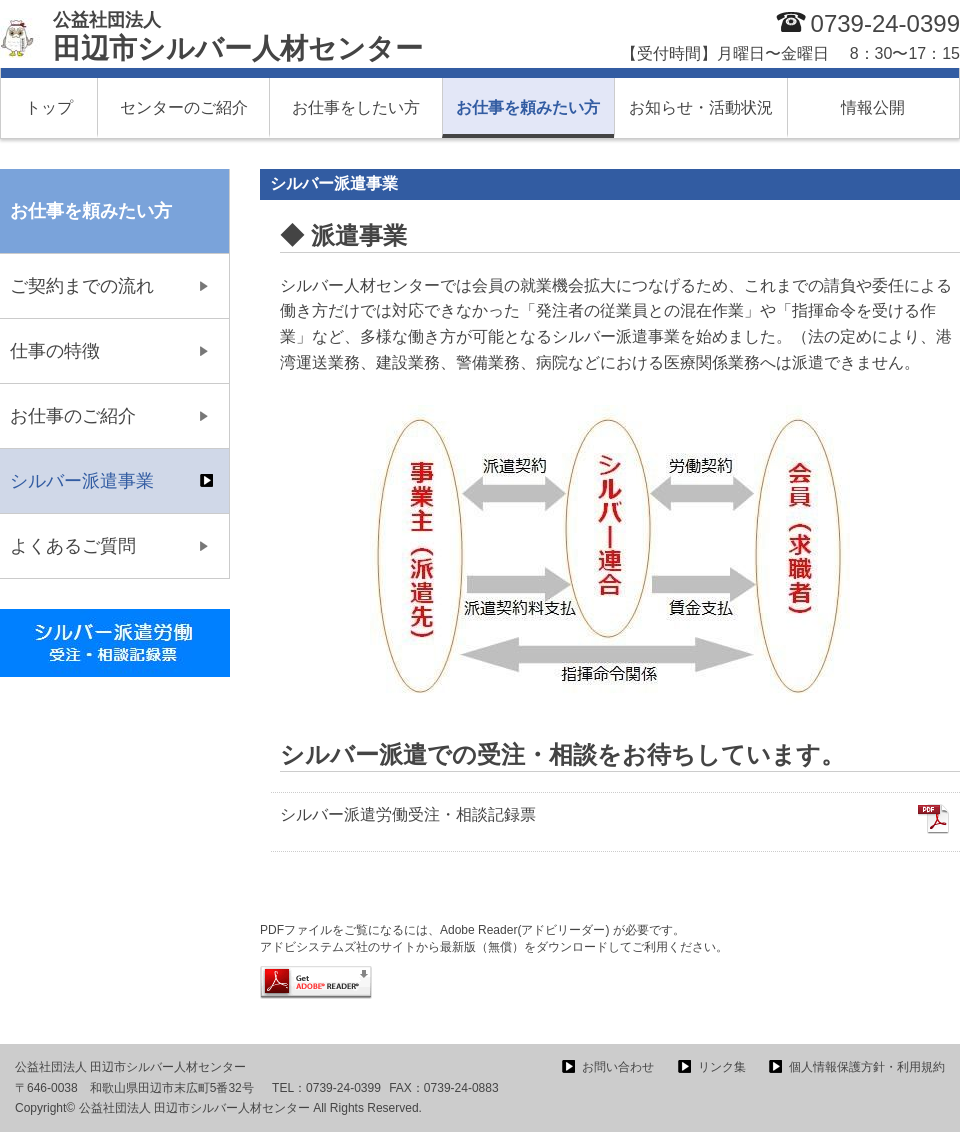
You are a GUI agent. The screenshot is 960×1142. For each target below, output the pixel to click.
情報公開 (873, 107)
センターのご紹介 (184, 107)
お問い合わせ (618, 1067)
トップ (49, 107)
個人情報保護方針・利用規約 (867, 1067)
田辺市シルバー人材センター (238, 37)
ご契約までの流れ (82, 286)
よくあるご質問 (73, 546)
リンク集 (722, 1067)
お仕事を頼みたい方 (528, 107)
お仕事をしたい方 (356, 107)
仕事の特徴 (55, 351)
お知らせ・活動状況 (701, 107)
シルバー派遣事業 (82, 481)
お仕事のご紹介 (73, 416)
